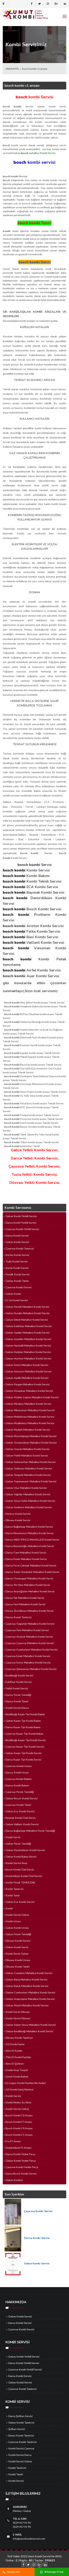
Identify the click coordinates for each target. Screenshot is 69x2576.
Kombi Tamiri (15, 2474)
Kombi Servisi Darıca (19, 2454)
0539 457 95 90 (22, 2522)
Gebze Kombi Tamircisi (21, 2422)
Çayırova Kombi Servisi (38, 2211)
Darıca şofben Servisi (20, 2416)
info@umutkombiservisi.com (29, 2538)
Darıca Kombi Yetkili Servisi (23, 2363)
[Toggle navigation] (64, 16)
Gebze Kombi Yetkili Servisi (23, 2356)
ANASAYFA (12, 68)
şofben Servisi (16, 2429)
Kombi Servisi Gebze (20, 2461)
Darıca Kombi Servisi (37, 2238)
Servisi (48, 853)
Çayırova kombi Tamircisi (22, 2388)
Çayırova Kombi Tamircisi (22, 2441)
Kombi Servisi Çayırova (21, 2448)
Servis (46, 864)
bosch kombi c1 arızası (34, 68)
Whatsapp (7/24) (51, 2571)
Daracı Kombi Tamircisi (21, 2435)
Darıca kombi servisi (19, 2375)
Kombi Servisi (16, 2480)
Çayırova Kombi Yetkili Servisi (25, 2369)
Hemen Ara (11, 2571)
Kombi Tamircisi (17, 2467)
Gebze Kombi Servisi (36, 2263)
